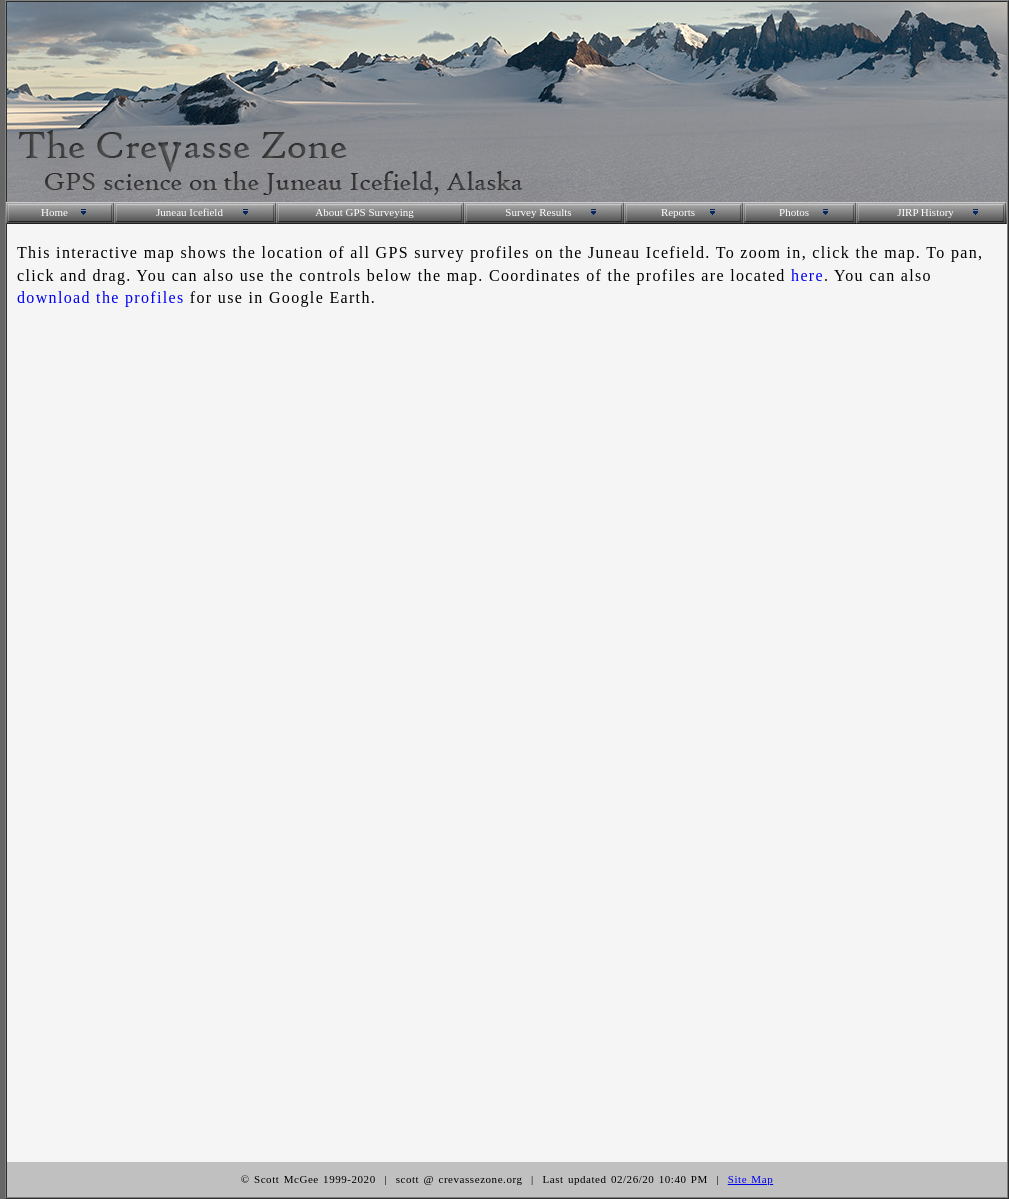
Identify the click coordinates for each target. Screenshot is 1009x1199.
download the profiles (101, 297)
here (807, 275)
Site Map (750, 1179)
